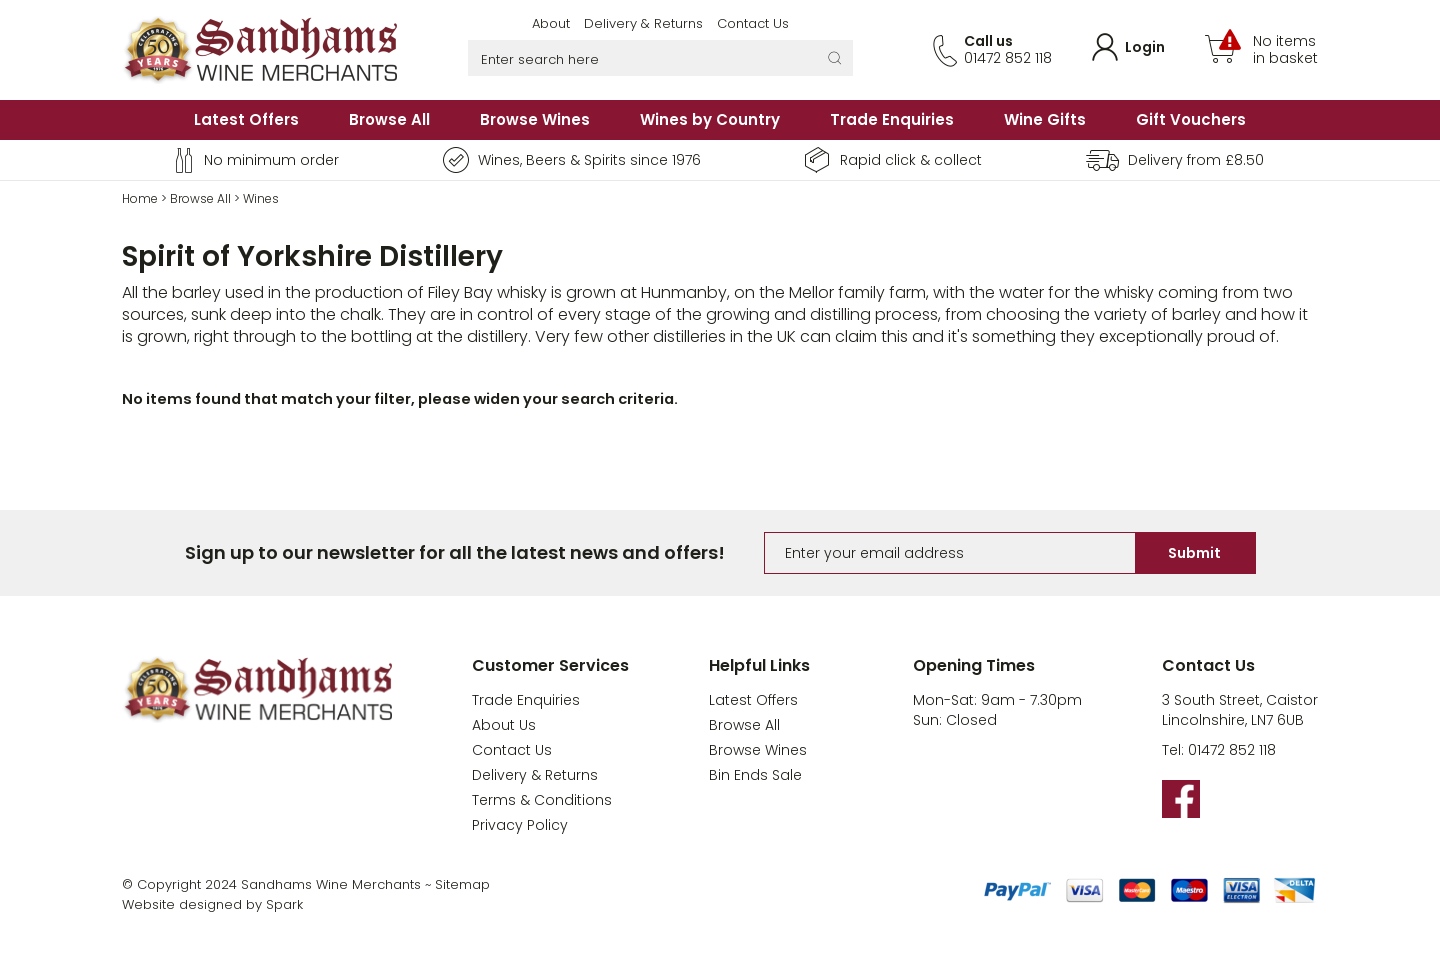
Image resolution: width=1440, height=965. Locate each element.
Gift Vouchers (1191, 119)
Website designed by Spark (212, 904)
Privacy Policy (520, 825)
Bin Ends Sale (755, 775)
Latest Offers (246, 119)
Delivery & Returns (643, 23)
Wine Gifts (1045, 119)
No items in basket (1285, 50)
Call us (988, 41)
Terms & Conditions (542, 800)
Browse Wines (535, 119)
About (551, 23)
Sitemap (462, 884)
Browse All (389, 119)
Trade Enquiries (892, 119)
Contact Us (753, 23)
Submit (1194, 553)
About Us (504, 725)
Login (1145, 47)
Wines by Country (710, 119)
